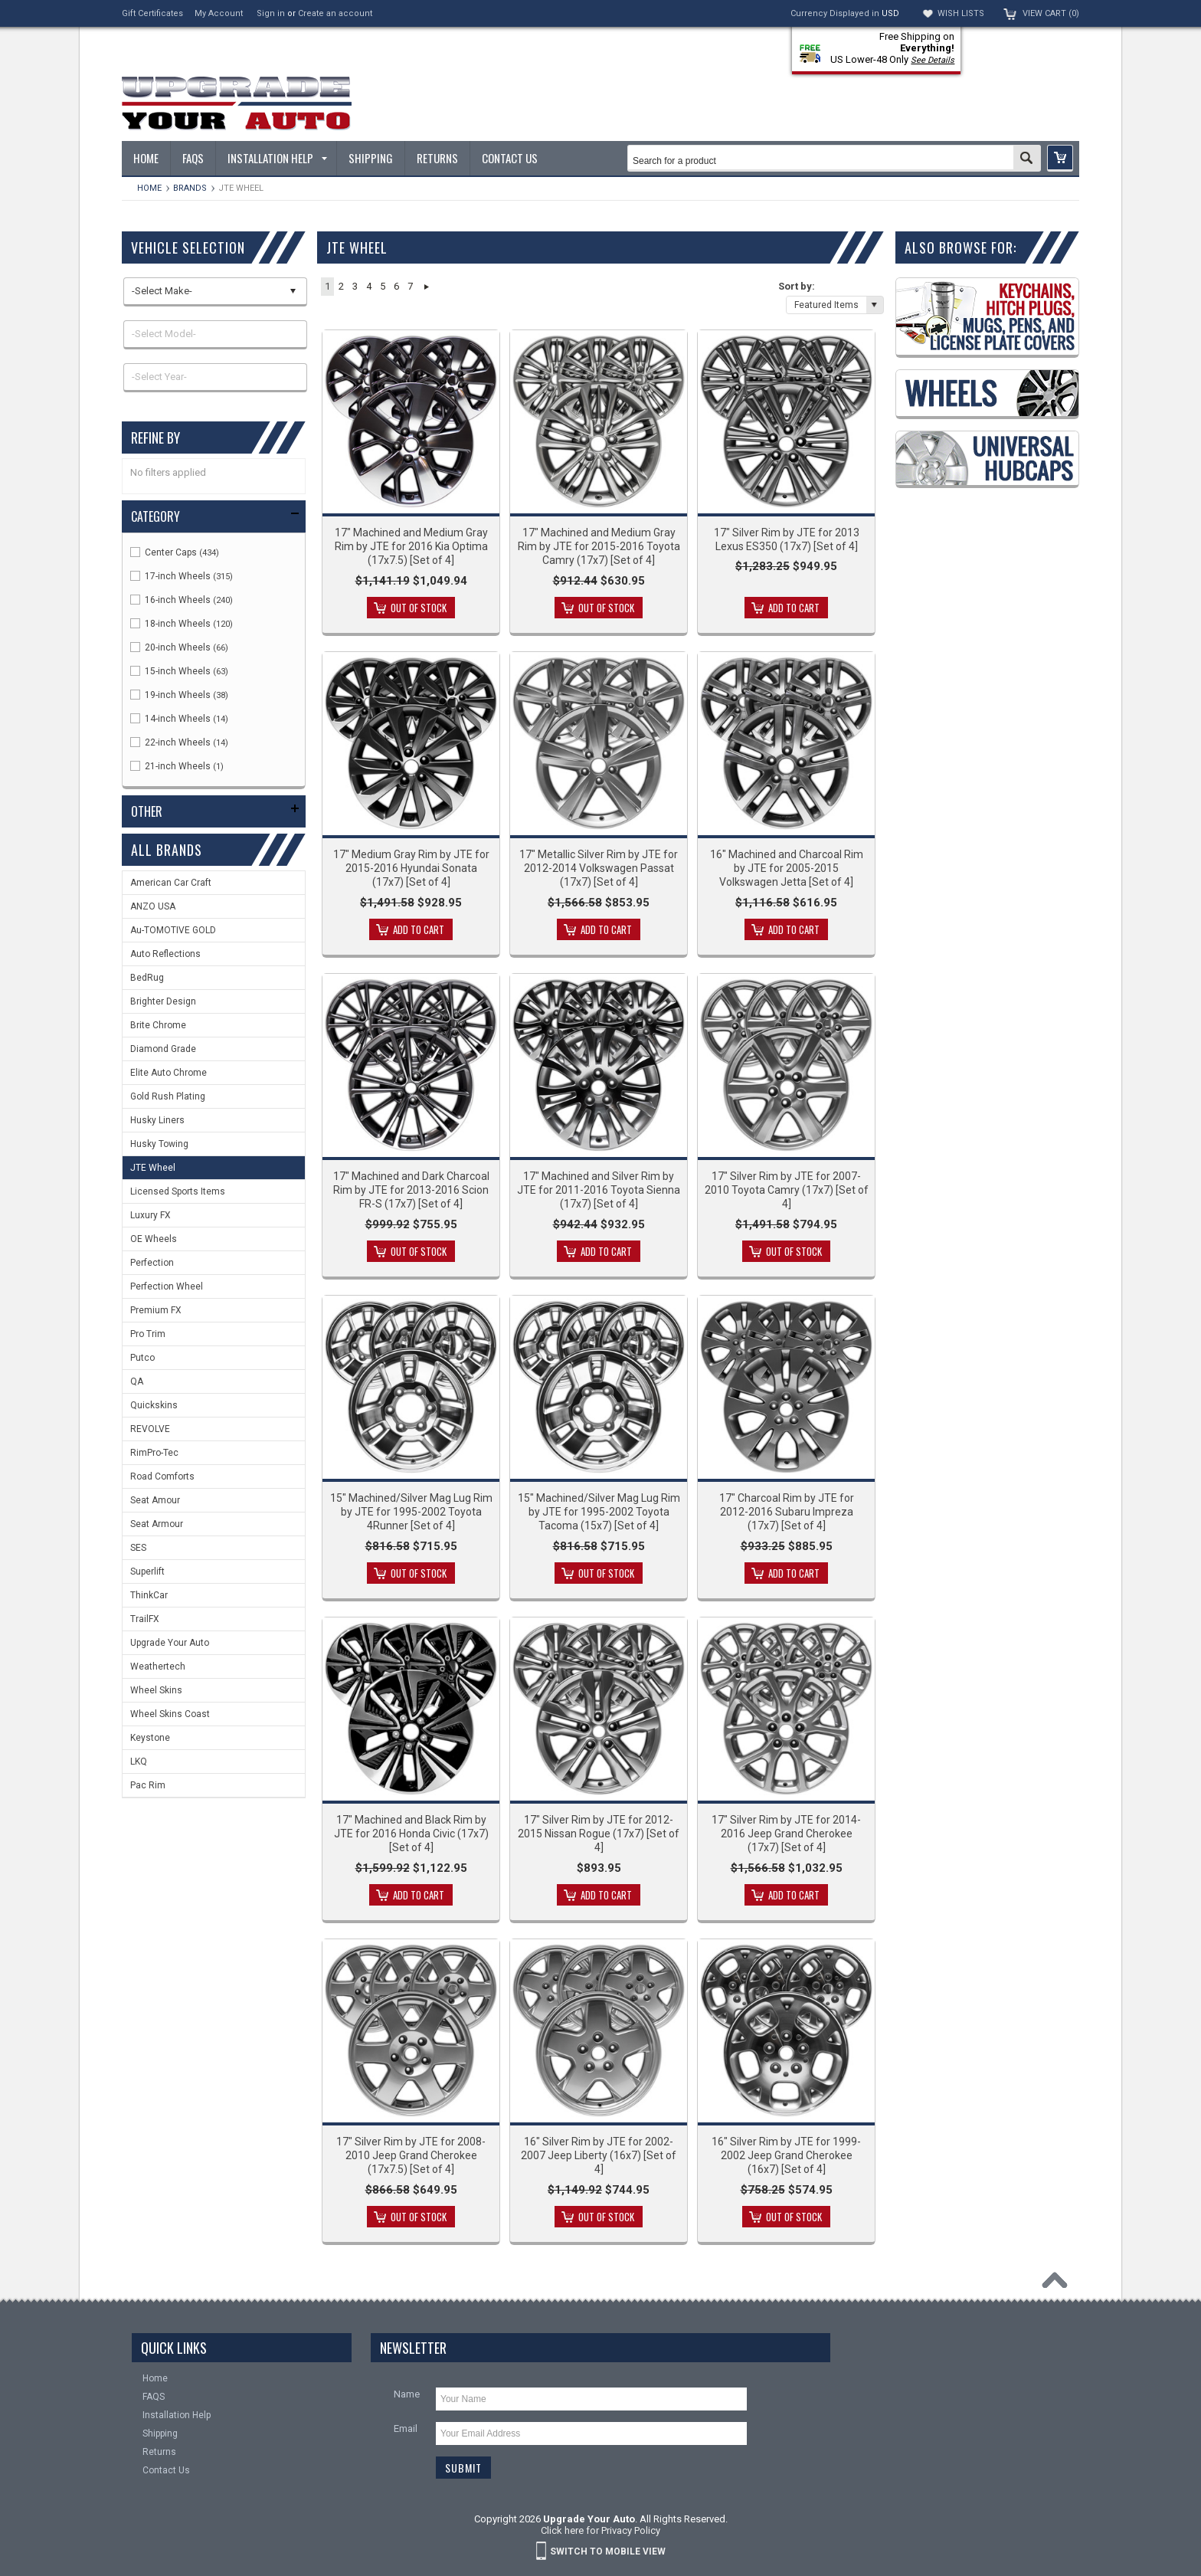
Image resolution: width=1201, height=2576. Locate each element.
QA (136, 1381)
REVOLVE (150, 1429)
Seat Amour (155, 1500)
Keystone (150, 1737)
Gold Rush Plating (167, 1096)
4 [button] (368, 286)
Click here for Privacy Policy (600, 2530)
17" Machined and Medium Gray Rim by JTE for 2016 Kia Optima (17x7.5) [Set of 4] (411, 546)
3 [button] (355, 286)
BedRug (147, 977)
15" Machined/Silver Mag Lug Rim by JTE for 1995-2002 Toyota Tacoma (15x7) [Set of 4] (599, 1512)
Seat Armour (156, 1524)
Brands (190, 188)
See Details (932, 60)
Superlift (147, 1571)
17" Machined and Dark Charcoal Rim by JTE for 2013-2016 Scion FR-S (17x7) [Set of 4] (411, 1190)
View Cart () (1051, 13)
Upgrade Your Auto (169, 1642)
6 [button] (396, 286)
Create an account (335, 13)
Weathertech (157, 1666)
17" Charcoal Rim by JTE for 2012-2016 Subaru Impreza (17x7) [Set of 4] (786, 1512)
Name (407, 2394)
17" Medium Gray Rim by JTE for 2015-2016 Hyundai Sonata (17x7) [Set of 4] (411, 868)
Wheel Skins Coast (170, 1714)
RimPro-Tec (154, 1452)
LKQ (138, 1761)
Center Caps (174, 552)
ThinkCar (149, 1595)
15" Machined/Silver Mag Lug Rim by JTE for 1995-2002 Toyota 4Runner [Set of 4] (411, 1512)
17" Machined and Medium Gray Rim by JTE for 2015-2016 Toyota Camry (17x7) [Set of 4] (599, 546)
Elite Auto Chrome (168, 1072)
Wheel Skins (156, 1690)
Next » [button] (426, 286)
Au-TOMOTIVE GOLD (173, 930)
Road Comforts (162, 1476)
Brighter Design (163, 1001)
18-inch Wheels (181, 623)
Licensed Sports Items (177, 1191)
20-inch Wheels (179, 647)
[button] (1060, 158)
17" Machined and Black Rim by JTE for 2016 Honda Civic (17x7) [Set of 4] (411, 1833)
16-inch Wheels (181, 600)
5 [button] (382, 286)
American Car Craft (170, 882)
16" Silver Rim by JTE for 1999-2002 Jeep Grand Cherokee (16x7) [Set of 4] (786, 2155)
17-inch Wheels (181, 576)
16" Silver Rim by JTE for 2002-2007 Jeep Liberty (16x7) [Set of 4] (598, 2155)
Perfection (152, 1262)
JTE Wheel (152, 1167)
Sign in (271, 13)
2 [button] (341, 286)
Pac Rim (147, 1785)
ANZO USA (152, 906)
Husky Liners (157, 1120)
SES (138, 1547)
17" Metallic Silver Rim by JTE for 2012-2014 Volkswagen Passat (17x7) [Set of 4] (598, 868)
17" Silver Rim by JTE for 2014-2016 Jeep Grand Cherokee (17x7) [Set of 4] (786, 1833)
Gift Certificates (152, 13)
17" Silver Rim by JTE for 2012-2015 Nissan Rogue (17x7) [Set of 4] (598, 1833)
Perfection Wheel (166, 1286)
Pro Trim (147, 1334)
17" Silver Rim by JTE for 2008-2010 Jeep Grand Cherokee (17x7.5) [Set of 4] (411, 2155)
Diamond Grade (163, 1049)
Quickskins (154, 1405)
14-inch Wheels (179, 718)
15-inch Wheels (179, 671)
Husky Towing (159, 1144)
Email (405, 2428)
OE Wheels (153, 1239)
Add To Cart (794, 607)
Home (149, 188)
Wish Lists (961, 13)
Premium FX (156, 1310)
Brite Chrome (158, 1025)
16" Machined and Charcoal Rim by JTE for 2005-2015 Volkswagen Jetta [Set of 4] (786, 868)
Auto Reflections (165, 954)
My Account (219, 13)
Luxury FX (150, 1215)
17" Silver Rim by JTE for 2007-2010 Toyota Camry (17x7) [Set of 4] (787, 1190)
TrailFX (144, 1619)
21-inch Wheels (177, 766)
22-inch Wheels (179, 742)
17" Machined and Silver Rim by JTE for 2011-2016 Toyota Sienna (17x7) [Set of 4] (598, 1190)
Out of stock (419, 607)
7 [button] (410, 286)
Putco (142, 1357)
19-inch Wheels (179, 695)
